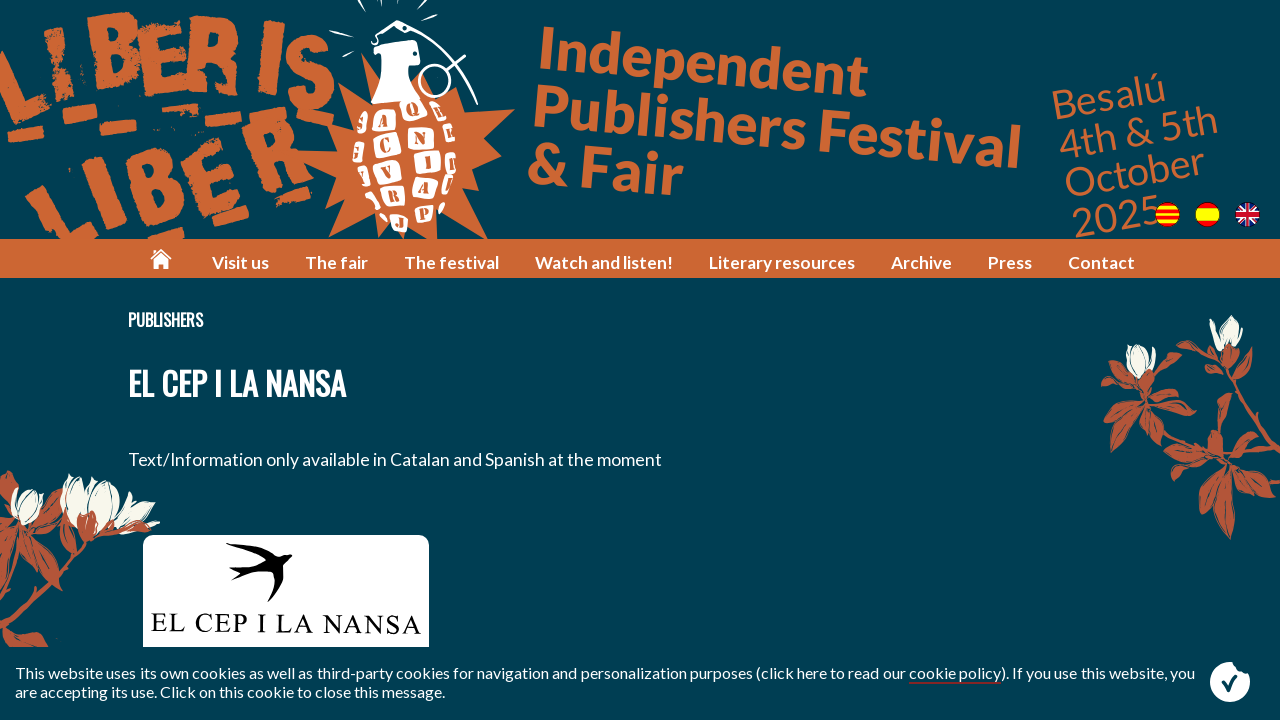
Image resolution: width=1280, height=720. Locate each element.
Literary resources (782, 262)
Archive (921, 262)
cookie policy (955, 672)
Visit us (240, 262)
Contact (1101, 262)
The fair (336, 262)
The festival (451, 262)
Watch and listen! (604, 262)
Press (1010, 262)
